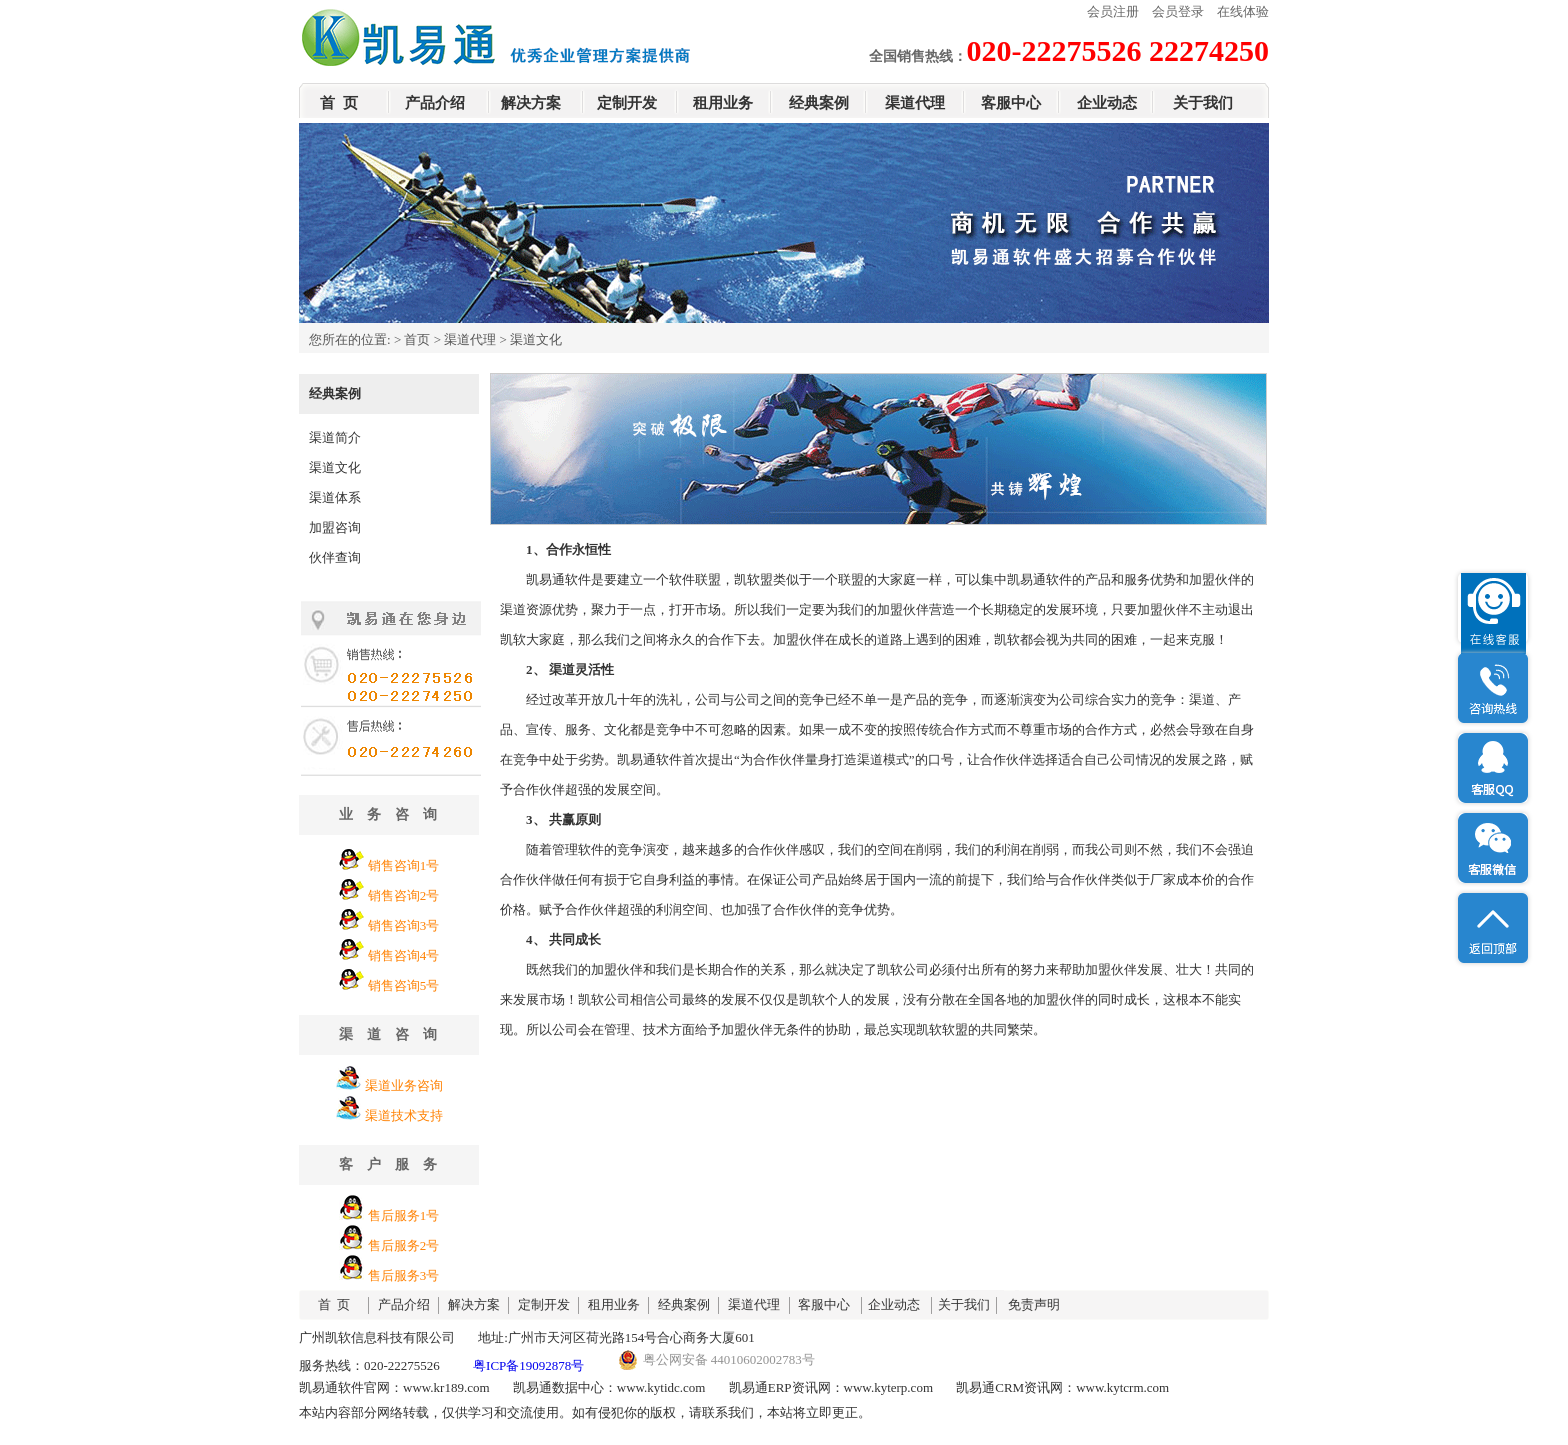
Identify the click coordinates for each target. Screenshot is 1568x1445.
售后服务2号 (404, 1245)
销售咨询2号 (404, 895)
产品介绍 (435, 103)
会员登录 (1178, 11)
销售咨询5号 (404, 985)
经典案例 (819, 103)
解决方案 (531, 103)
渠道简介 (335, 437)
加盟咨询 (335, 527)
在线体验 (1243, 11)
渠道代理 (915, 103)
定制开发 (627, 103)
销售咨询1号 (404, 865)
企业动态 (1107, 103)
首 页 (339, 103)
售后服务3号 (404, 1275)
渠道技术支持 (404, 1115)
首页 (417, 339)
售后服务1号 (404, 1215)
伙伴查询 (335, 557)
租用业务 (723, 103)
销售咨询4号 (404, 955)
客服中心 (1011, 103)
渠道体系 (335, 497)
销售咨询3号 (404, 925)
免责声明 (1034, 1304)
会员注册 (1113, 11)
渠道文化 (335, 467)
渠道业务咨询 (404, 1085)
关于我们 (1203, 103)
